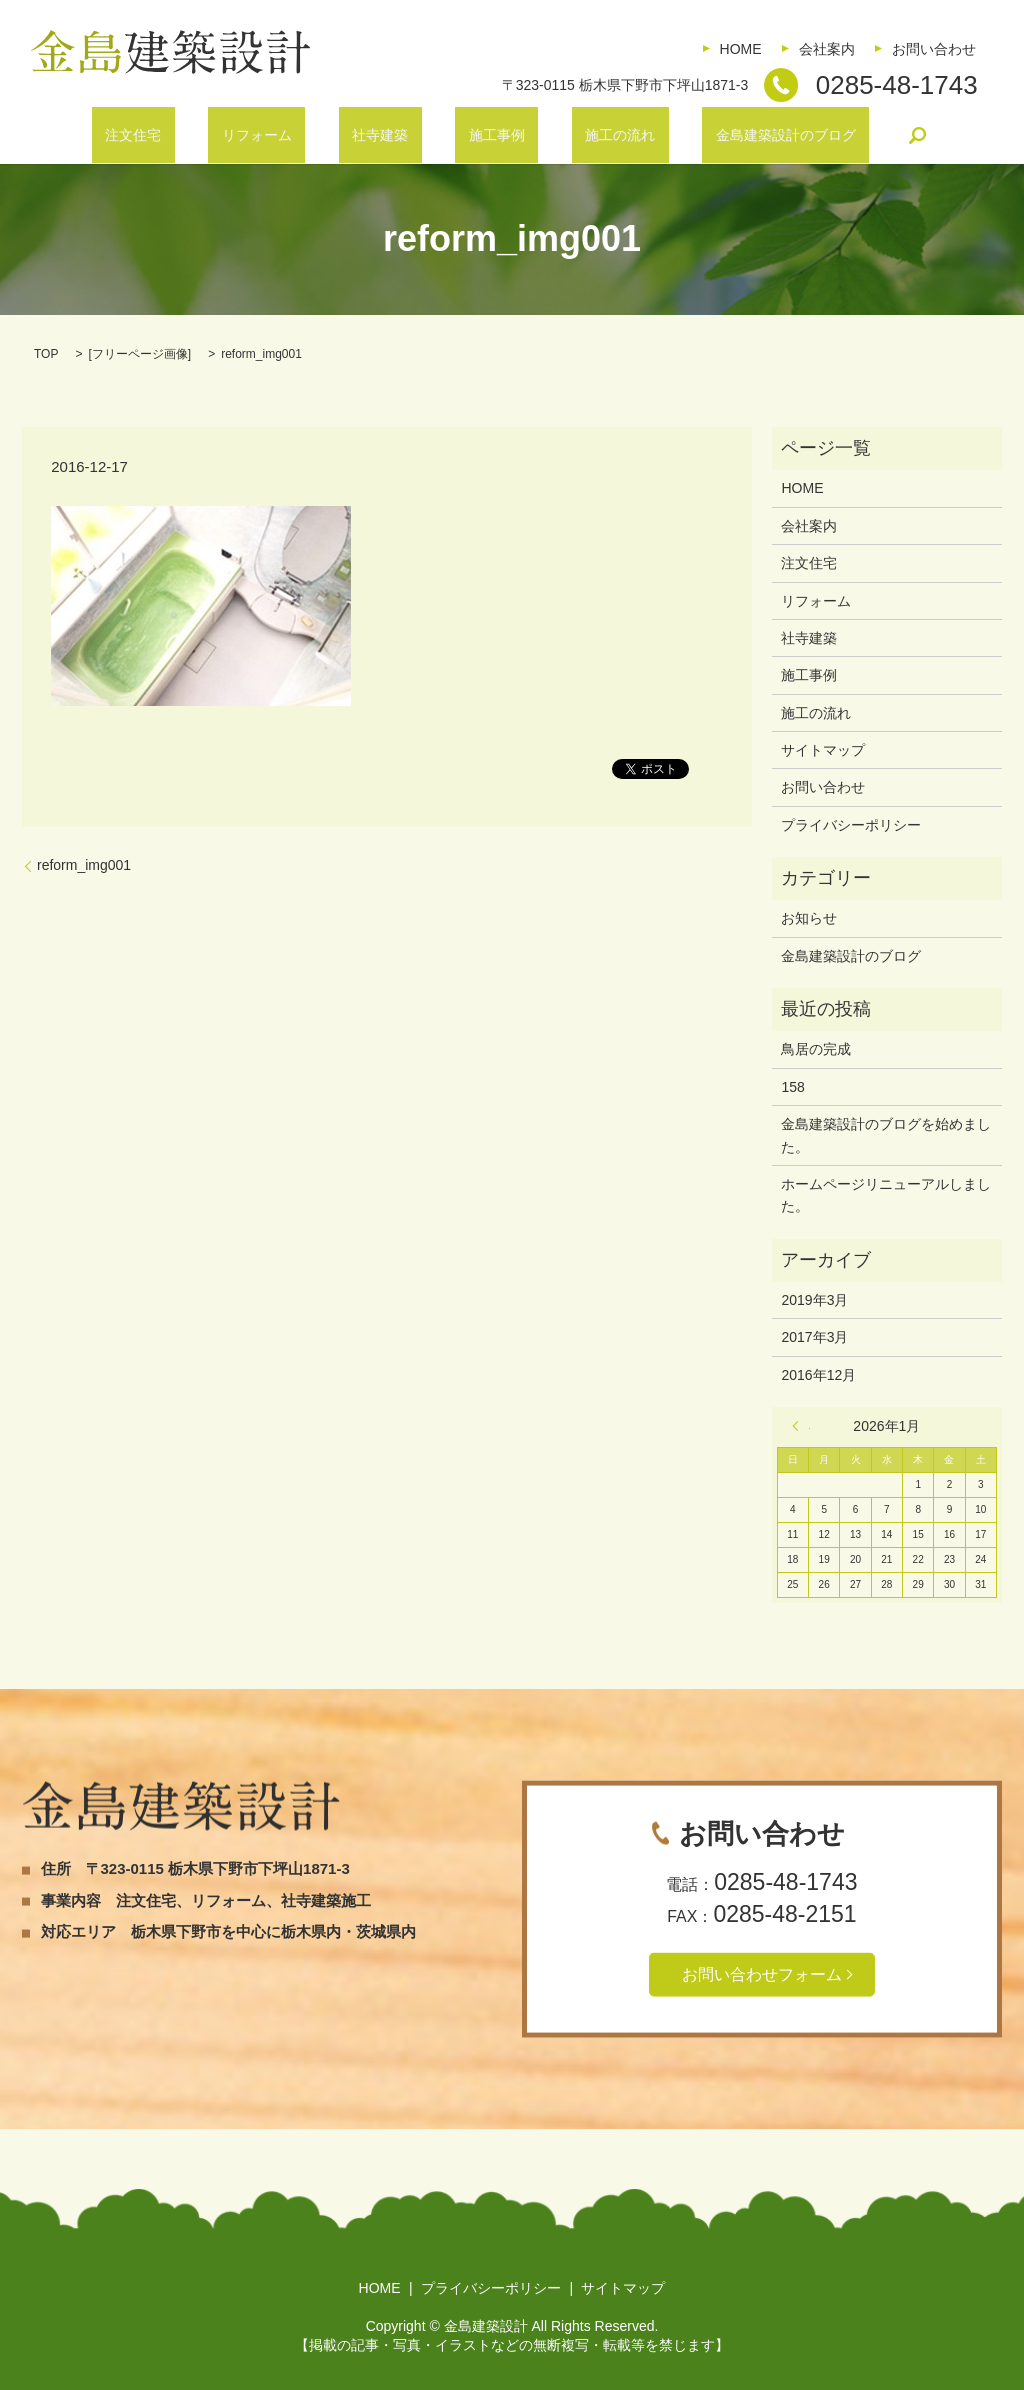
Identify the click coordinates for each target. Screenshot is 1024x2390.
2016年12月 (818, 1375)
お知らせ (809, 918)
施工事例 (483, 135)
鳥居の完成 (816, 1049)
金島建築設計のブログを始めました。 (886, 1135)
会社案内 (827, 49)
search (837, 135)
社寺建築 (393, 135)
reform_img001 (84, 865)
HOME (741, 49)
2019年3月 (814, 1300)
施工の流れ (580, 135)
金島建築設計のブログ (718, 135)
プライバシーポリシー (851, 825)
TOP (46, 354)
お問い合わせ (934, 49)
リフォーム (297, 135)
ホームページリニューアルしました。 (886, 1195)
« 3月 (801, 1426)
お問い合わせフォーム (762, 1973)
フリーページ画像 (140, 354)
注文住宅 (200, 135)
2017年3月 (814, 1337)
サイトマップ (823, 750)
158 (792, 1087)
